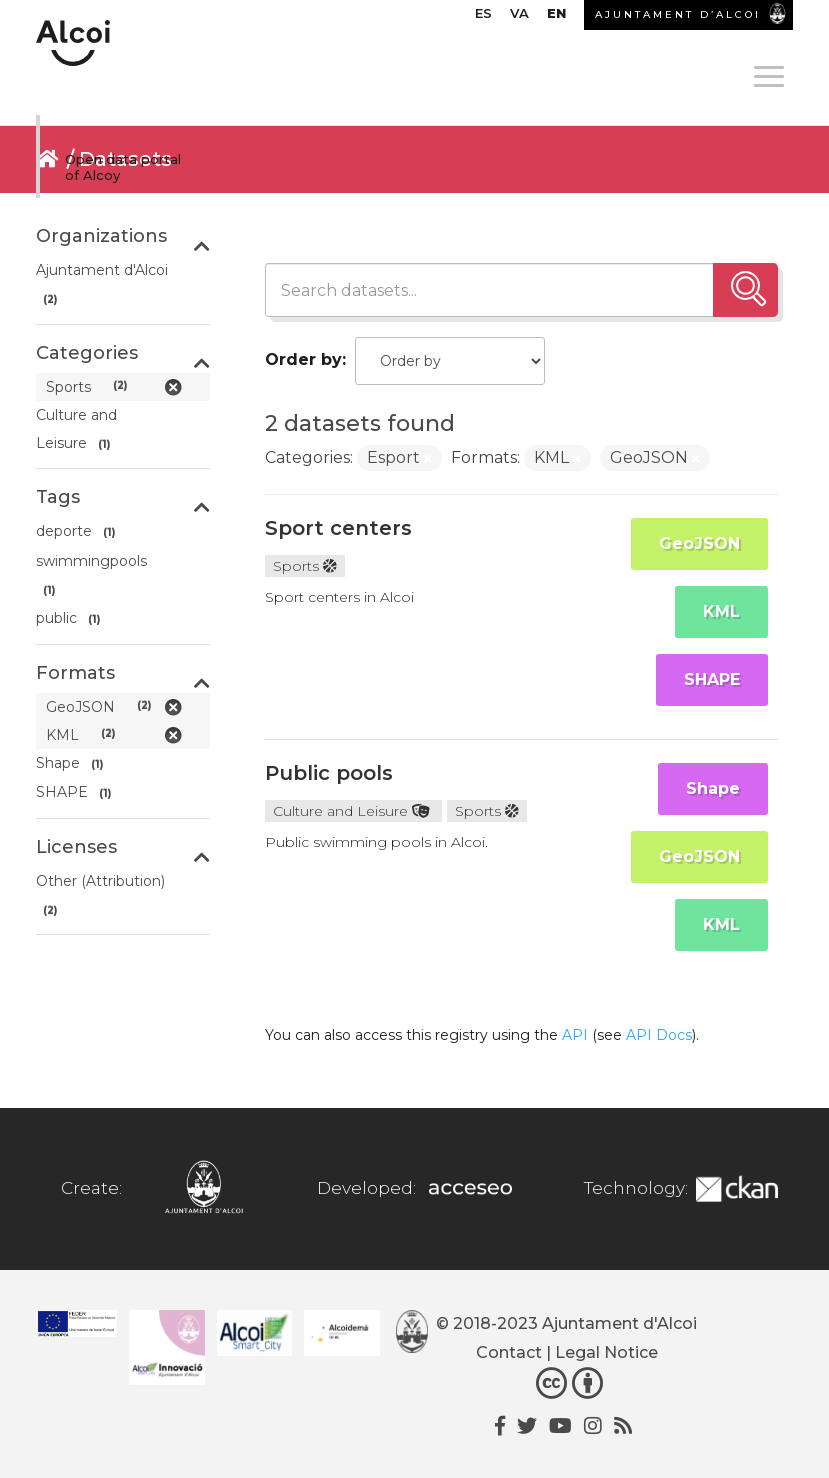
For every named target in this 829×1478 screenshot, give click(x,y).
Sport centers (338, 528)
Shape (713, 788)
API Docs (659, 1035)
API (575, 1035)
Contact (509, 1352)
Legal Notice (606, 1352)
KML (721, 611)
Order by (303, 359)
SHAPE (712, 679)
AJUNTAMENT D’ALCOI (678, 14)
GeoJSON (699, 543)
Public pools (329, 773)
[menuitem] (483, 18)
